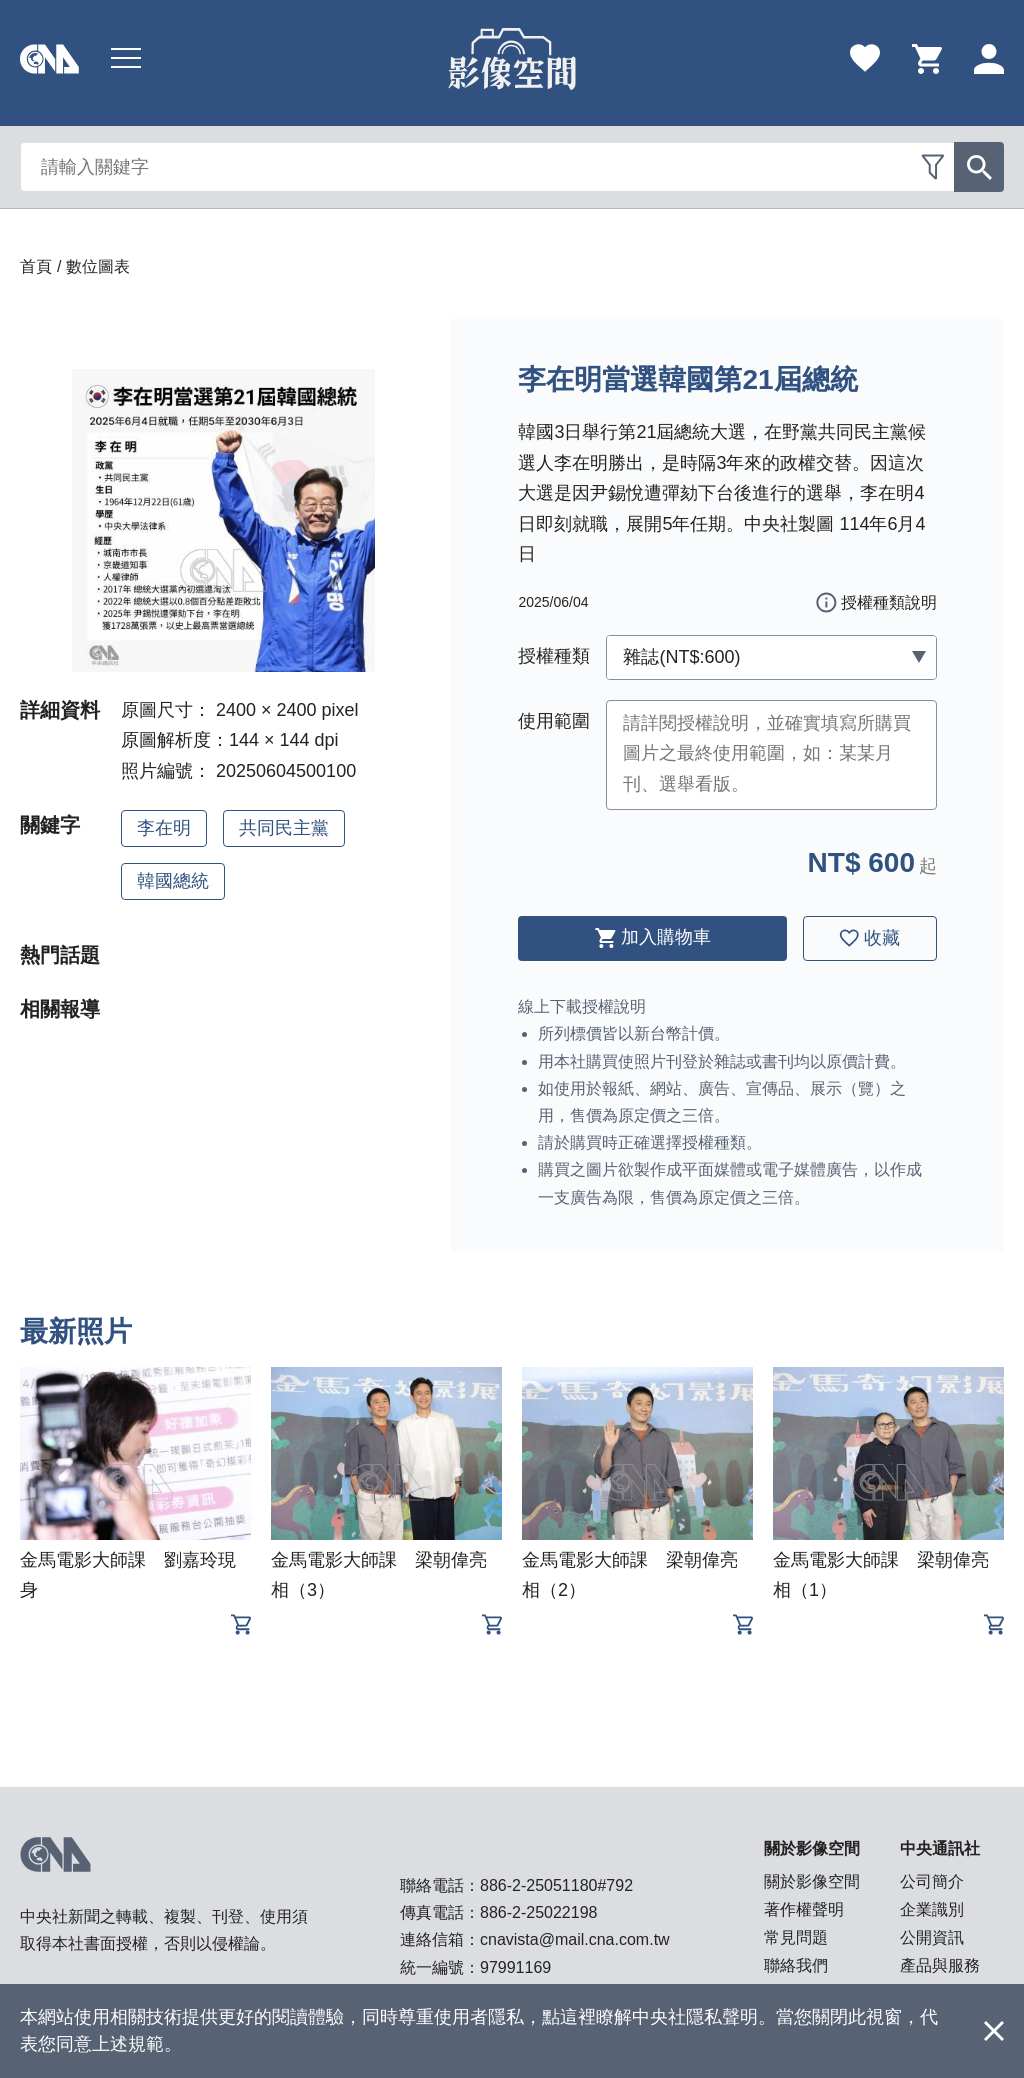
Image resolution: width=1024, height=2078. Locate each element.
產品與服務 (940, 1965)
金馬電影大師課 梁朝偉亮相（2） (630, 1575)
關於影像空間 (812, 1881)
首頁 (36, 266)
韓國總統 (173, 881)
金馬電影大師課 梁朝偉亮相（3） (379, 1575)
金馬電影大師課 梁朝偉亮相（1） (881, 1575)
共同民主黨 (284, 828)
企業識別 (932, 1909)
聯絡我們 (796, 1965)
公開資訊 (932, 1937)
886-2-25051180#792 (556, 1885)
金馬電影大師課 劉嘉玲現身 (128, 1575)
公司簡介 (932, 1881)
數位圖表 (98, 266)
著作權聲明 (804, 1909)
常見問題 (796, 1937)
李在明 (164, 828)
